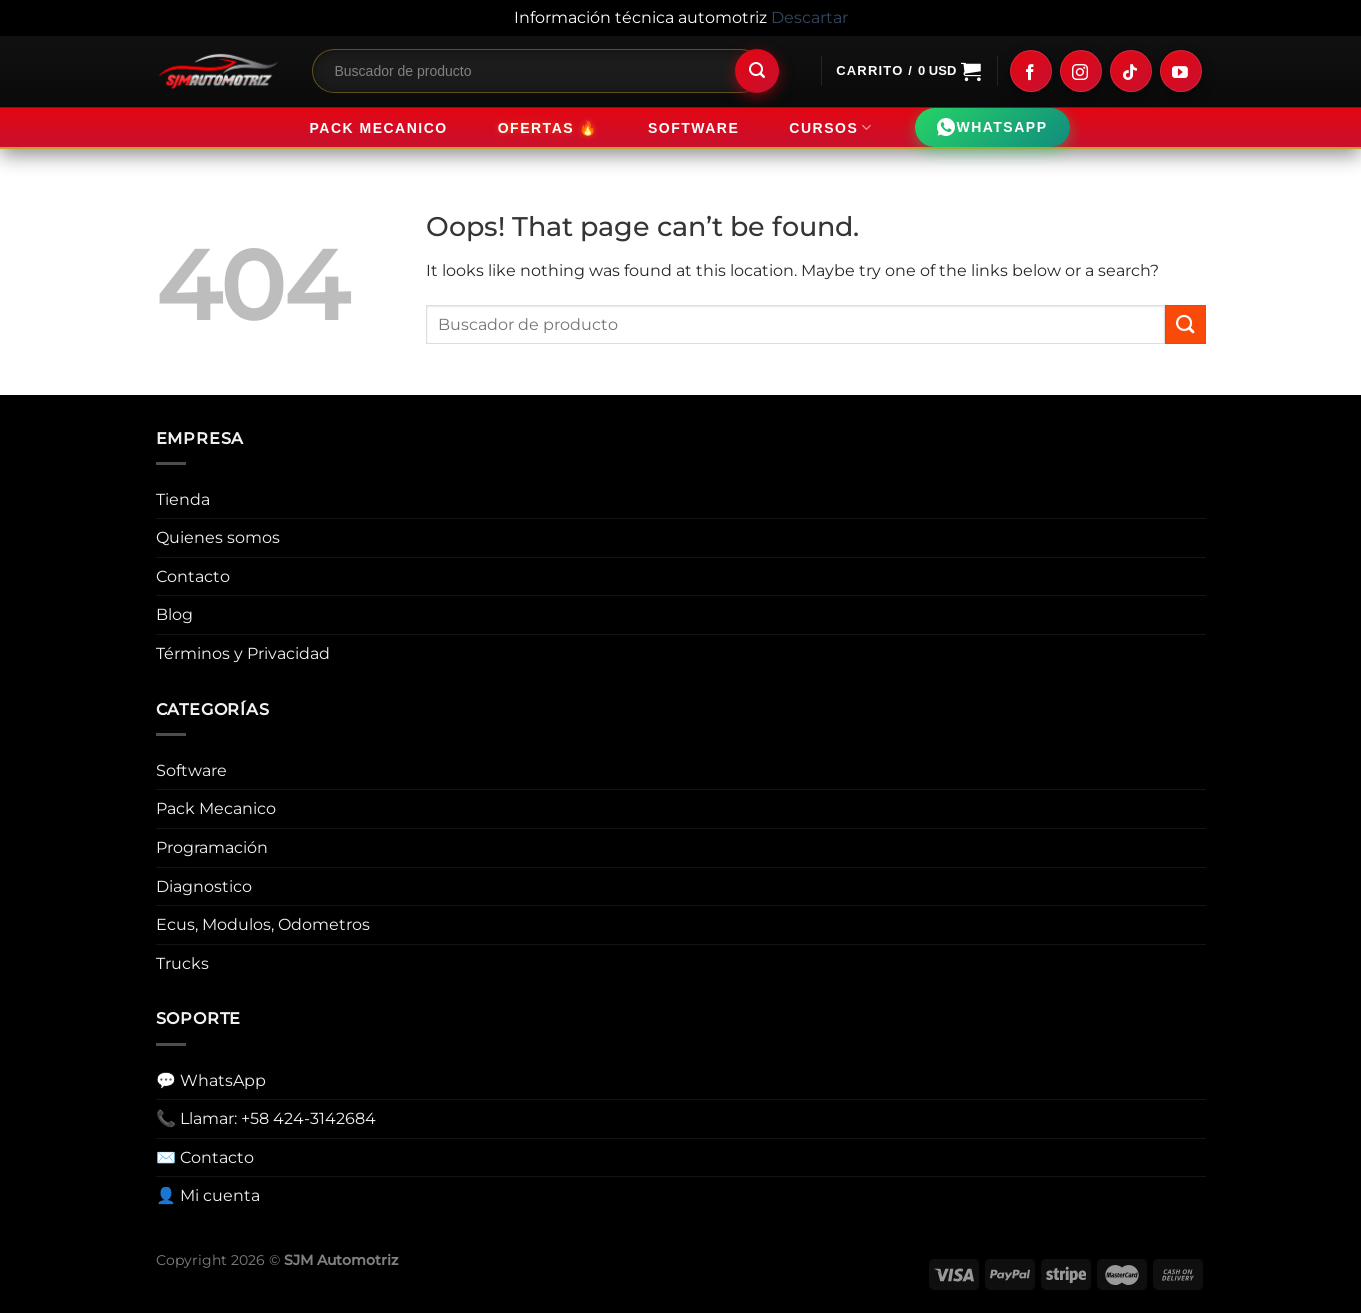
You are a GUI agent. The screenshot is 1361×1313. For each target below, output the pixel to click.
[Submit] (757, 71)
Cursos (831, 127)
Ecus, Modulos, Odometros (263, 924)
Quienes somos (218, 537)
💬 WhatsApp (211, 1080)
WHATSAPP (992, 128)
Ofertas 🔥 (548, 127)
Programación (212, 847)
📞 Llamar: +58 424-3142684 (266, 1118)
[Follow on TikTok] (1131, 71)
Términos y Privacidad (243, 653)
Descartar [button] (809, 17)
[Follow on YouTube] (1181, 71)
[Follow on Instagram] (1081, 71)
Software (693, 128)
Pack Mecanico (378, 128)
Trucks (182, 963)
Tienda (183, 499)
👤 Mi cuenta (208, 1195)
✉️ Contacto (205, 1157)
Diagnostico (204, 886)
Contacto (193, 576)
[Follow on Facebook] (1031, 71)
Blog (174, 614)
